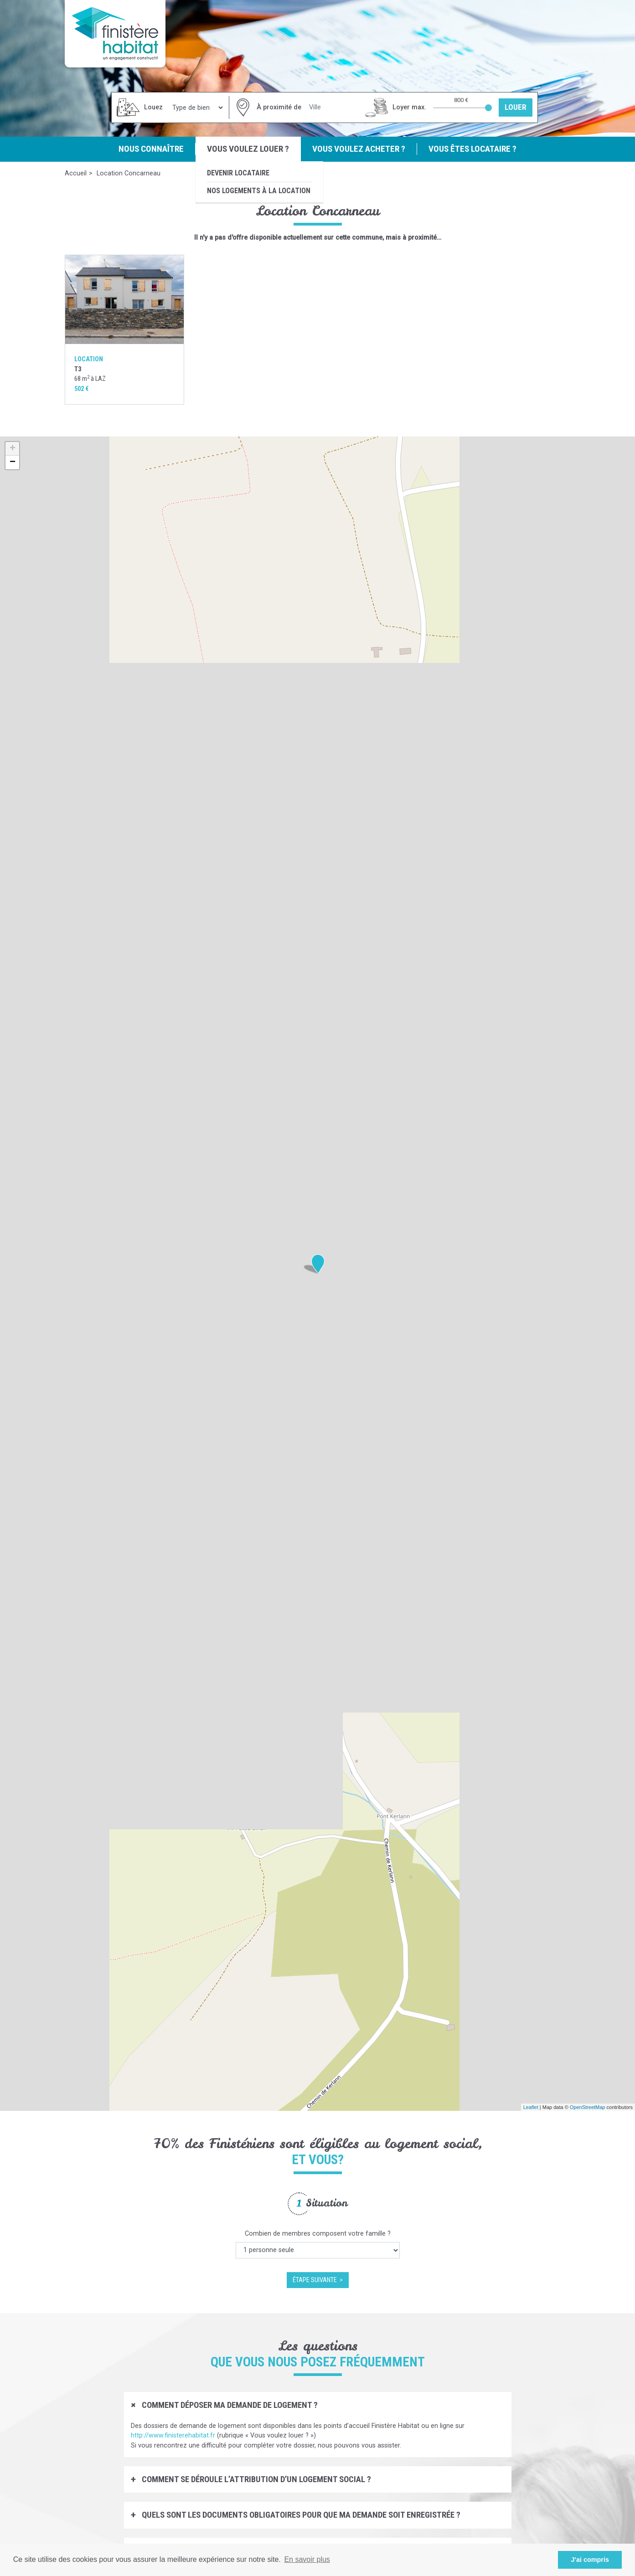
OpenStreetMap (587, 2107)
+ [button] (12, 449)
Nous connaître (151, 149)
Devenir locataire (238, 173)
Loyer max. (409, 107)
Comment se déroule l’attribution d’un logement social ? (255, 2479)
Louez (153, 107)
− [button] (12, 462)
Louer (516, 107)
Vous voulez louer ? (248, 149)
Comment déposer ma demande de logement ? (229, 2405)
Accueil (76, 173)
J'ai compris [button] (590, 2559)
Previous (57, 2240)
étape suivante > (318, 2280)
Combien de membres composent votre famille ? (318, 2233)
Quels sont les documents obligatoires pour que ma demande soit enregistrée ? (300, 2515)
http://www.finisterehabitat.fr (173, 2435)
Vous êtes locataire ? (472, 149)
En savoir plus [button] (307, 2559)
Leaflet (530, 2107)
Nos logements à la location (258, 190)
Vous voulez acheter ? (358, 149)
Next (577, 2240)
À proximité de (279, 107)
